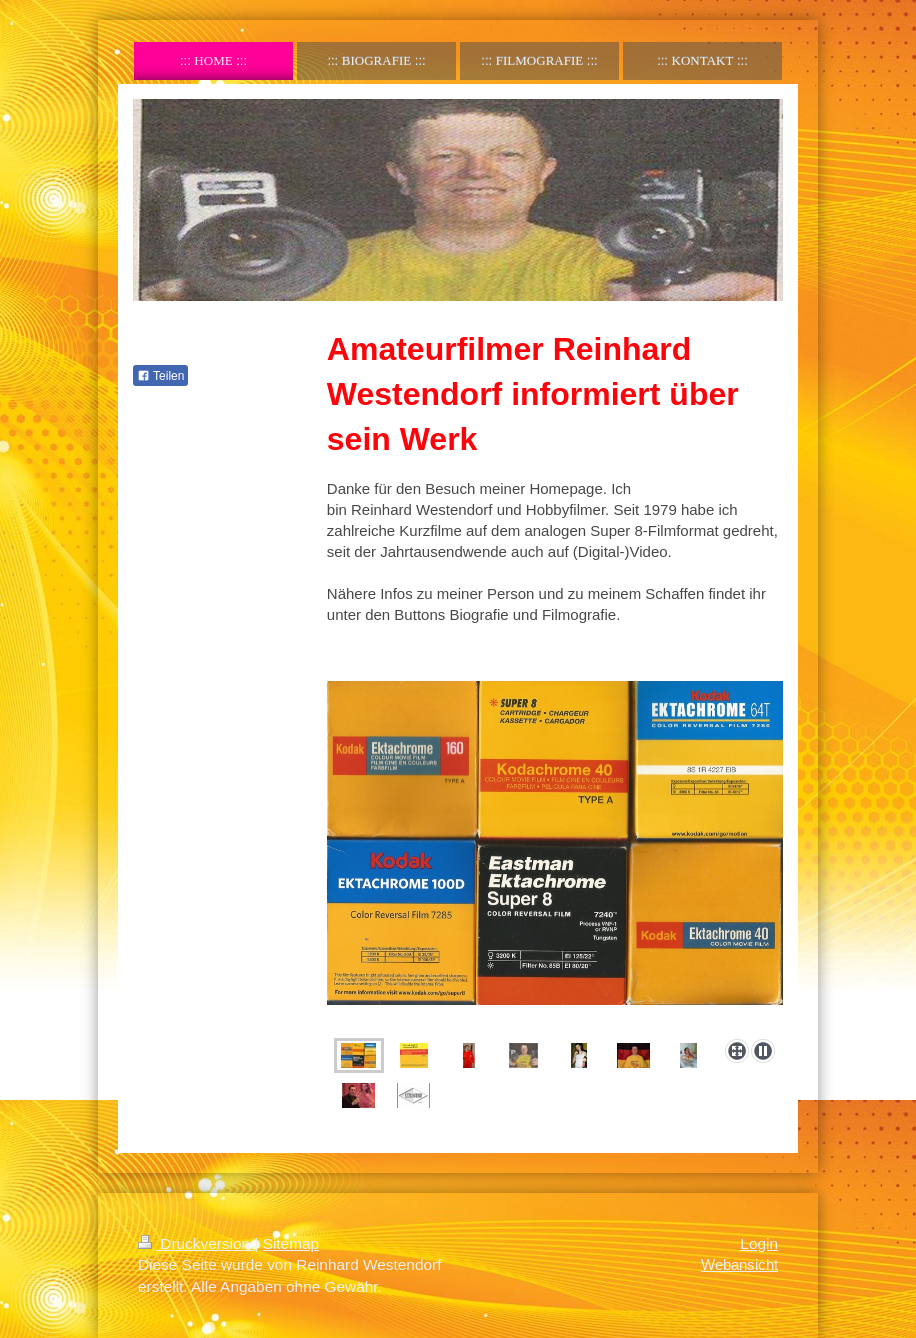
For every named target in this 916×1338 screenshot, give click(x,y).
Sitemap (291, 1243)
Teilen (160, 376)
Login (759, 1243)
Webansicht (739, 1264)
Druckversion (196, 1243)
